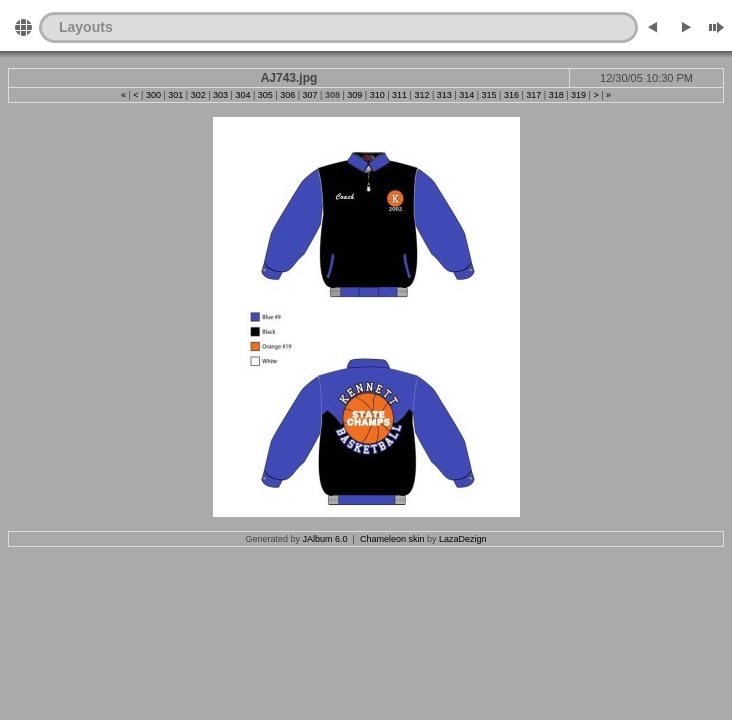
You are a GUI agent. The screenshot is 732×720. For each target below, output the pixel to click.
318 (556, 95)
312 (421, 95)
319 (578, 95)
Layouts (86, 27)
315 (489, 95)
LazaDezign (463, 539)
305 (265, 95)
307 (310, 95)
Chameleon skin (392, 539)
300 (153, 95)
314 (466, 95)
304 (242, 95)
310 (377, 95)
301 (175, 95)
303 (220, 95)
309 (354, 95)
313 (444, 95)
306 (287, 95)
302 (198, 95)
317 (533, 95)
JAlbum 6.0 (325, 539)
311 (399, 95)
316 (511, 95)
